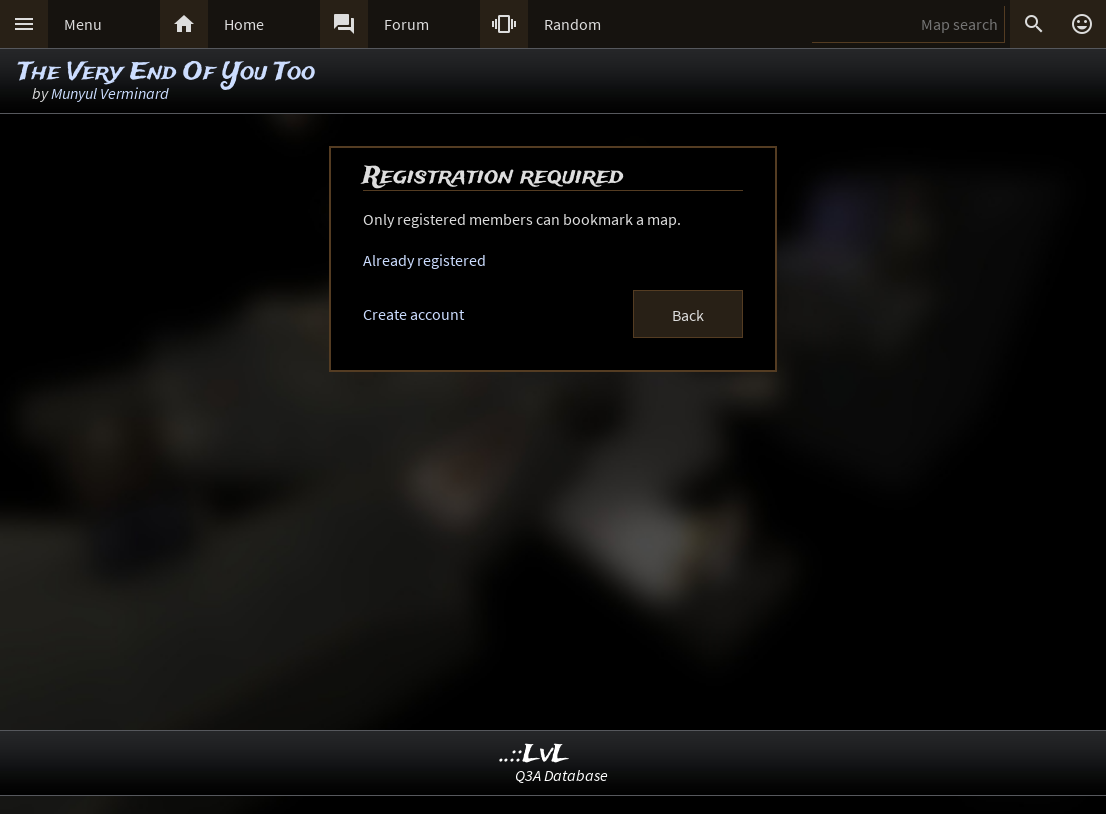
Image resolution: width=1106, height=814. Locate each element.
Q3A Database (561, 775)
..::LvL (534, 754)
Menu (83, 24)
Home (244, 24)
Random (572, 24)
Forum (406, 24)
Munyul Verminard (110, 93)
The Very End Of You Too (166, 72)
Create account (413, 314)
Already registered (424, 260)
